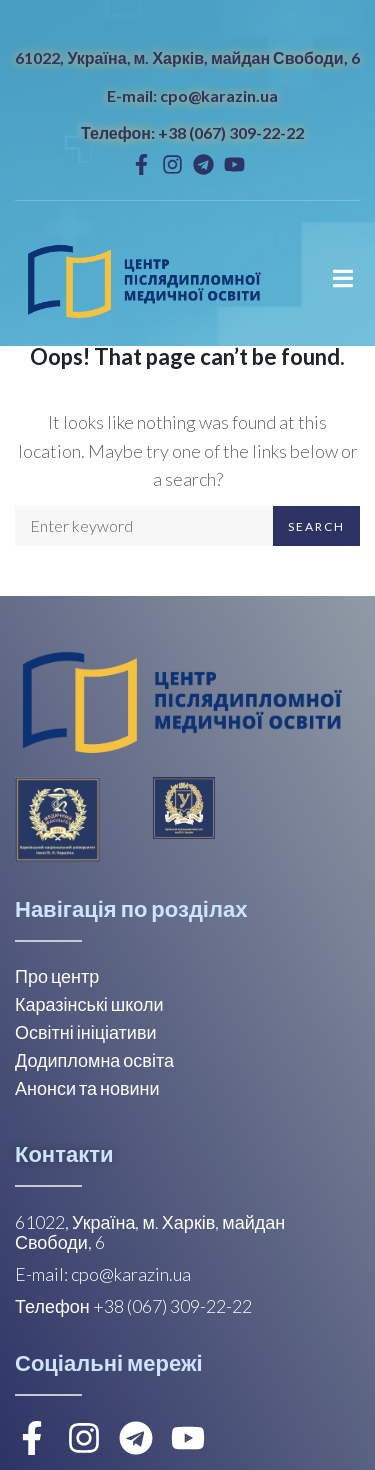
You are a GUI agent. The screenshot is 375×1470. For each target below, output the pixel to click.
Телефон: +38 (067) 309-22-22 (192, 132)
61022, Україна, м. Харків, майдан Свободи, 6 (187, 57)
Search (316, 526)
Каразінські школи (89, 1004)
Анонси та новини (87, 1088)
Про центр (57, 976)
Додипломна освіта (94, 1060)
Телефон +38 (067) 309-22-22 (133, 1306)
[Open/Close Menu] (342, 278)
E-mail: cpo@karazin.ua (192, 95)
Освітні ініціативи (86, 1032)
